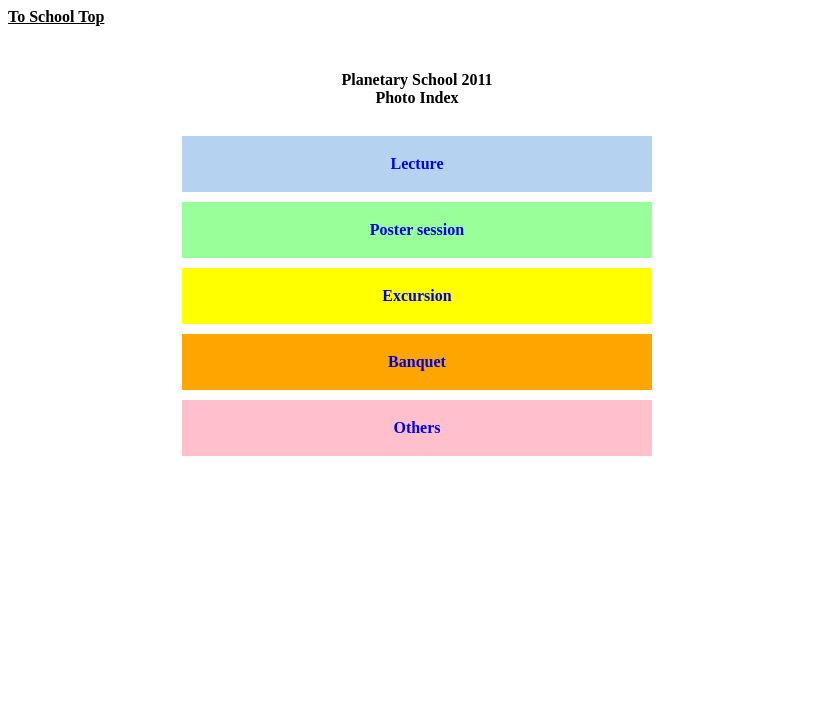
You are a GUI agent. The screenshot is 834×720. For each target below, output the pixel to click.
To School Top (56, 16)
